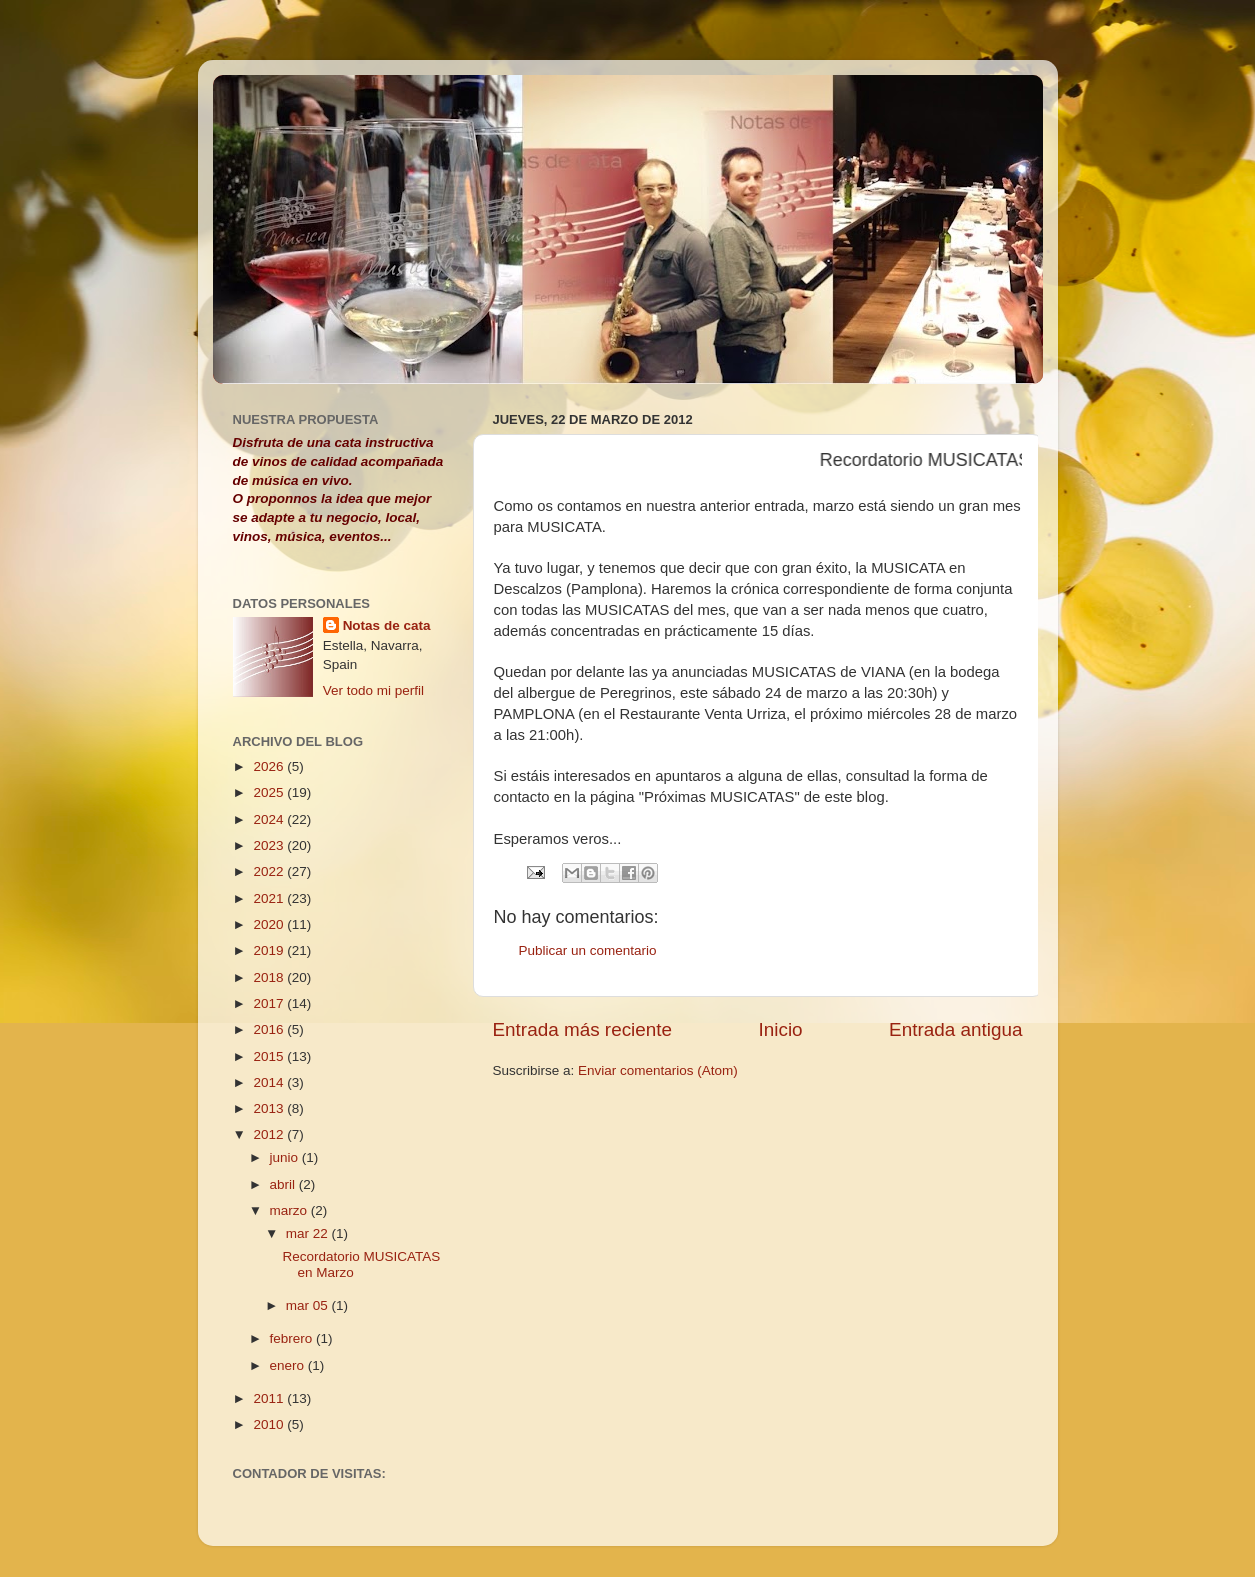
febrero (293, 1338)
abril (284, 1184)
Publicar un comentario (588, 950)
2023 (270, 845)
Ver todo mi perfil (373, 690)
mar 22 (309, 1233)
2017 (270, 1003)
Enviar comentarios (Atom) (658, 1070)
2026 (270, 766)
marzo (290, 1210)
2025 (270, 792)
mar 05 (309, 1305)
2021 (270, 898)
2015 (270, 1056)
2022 (270, 871)
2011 (270, 1398)
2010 (270, 1424)
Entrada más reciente (583, 1029)
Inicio (781, 1029)
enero (289, 1365)
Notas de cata (387, 625)
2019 (270, 950)
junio (286, 1157)
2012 (270, 1134)
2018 (270, 977)
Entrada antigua (955, 1029)
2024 (270, 819)
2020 (270, 924)
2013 (270, 1108)
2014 (270, 1082)
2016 (270, 1029)
